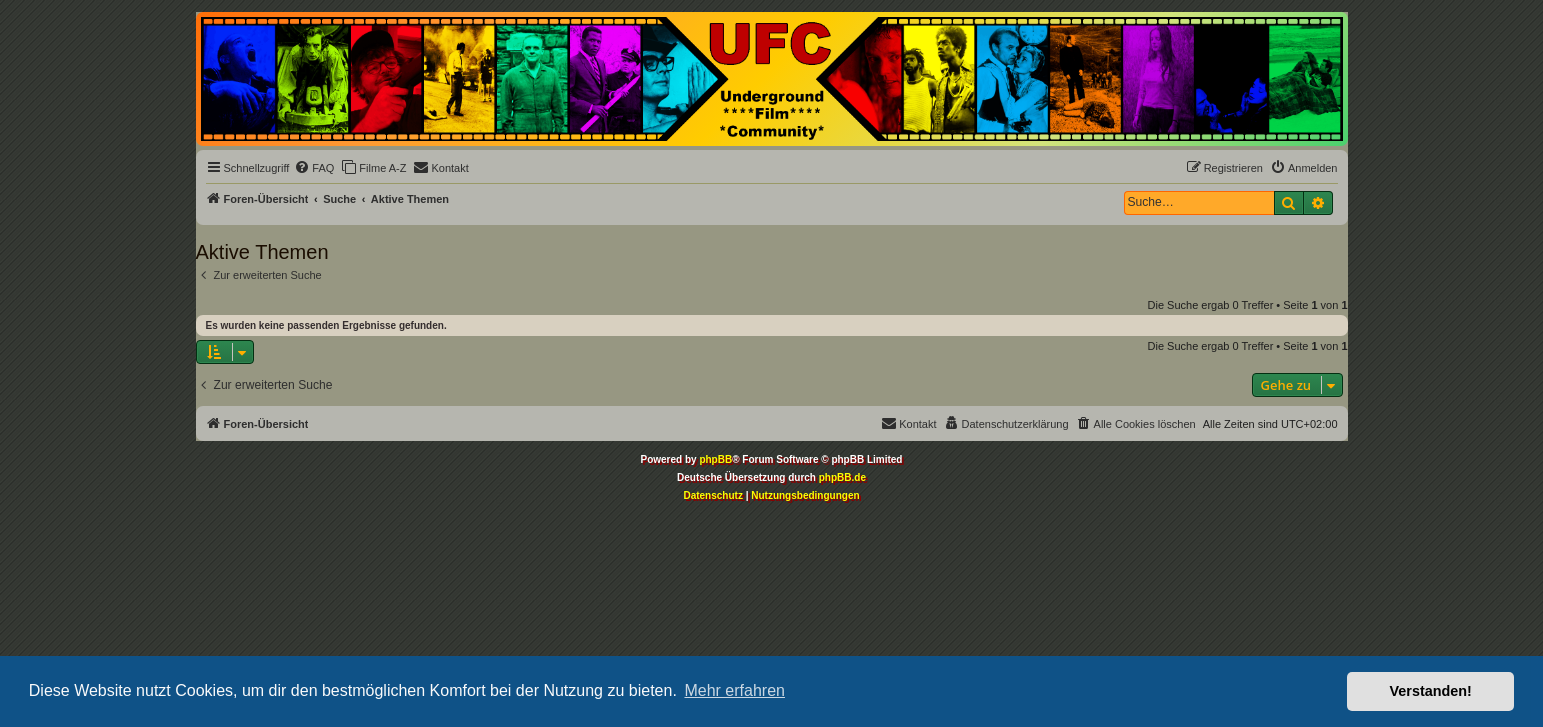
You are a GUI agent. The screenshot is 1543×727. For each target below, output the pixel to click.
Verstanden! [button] (1431, 691)
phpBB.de (842, 477)
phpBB (715, 459)
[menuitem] (314, 168)
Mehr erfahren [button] (734, 690)
